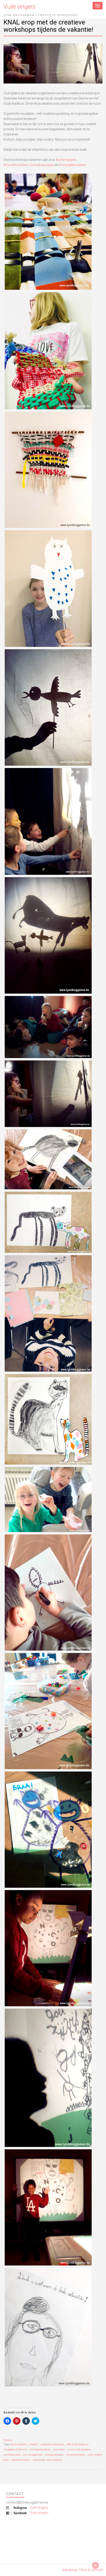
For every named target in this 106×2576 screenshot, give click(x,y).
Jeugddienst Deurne (15, 2449)
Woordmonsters (16, 165)
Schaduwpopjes (42, 165)
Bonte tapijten (66, 160)
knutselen (59, 2449)
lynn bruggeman (33, 2454)
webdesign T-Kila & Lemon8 (82, 2570)
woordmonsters (21, 2459)
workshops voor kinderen (47, 2459)
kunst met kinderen (79, 2449)
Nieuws (8, 2440)
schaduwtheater (75, 2454)
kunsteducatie (12, 2454)
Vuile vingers (38, 2507)
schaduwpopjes (54, 2454)
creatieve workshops (52, 2444)
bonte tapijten (18, 2444)
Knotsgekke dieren (72, 165)
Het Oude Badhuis (77, 2444)
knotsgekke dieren (40, 2449)
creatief (33, 2444)
